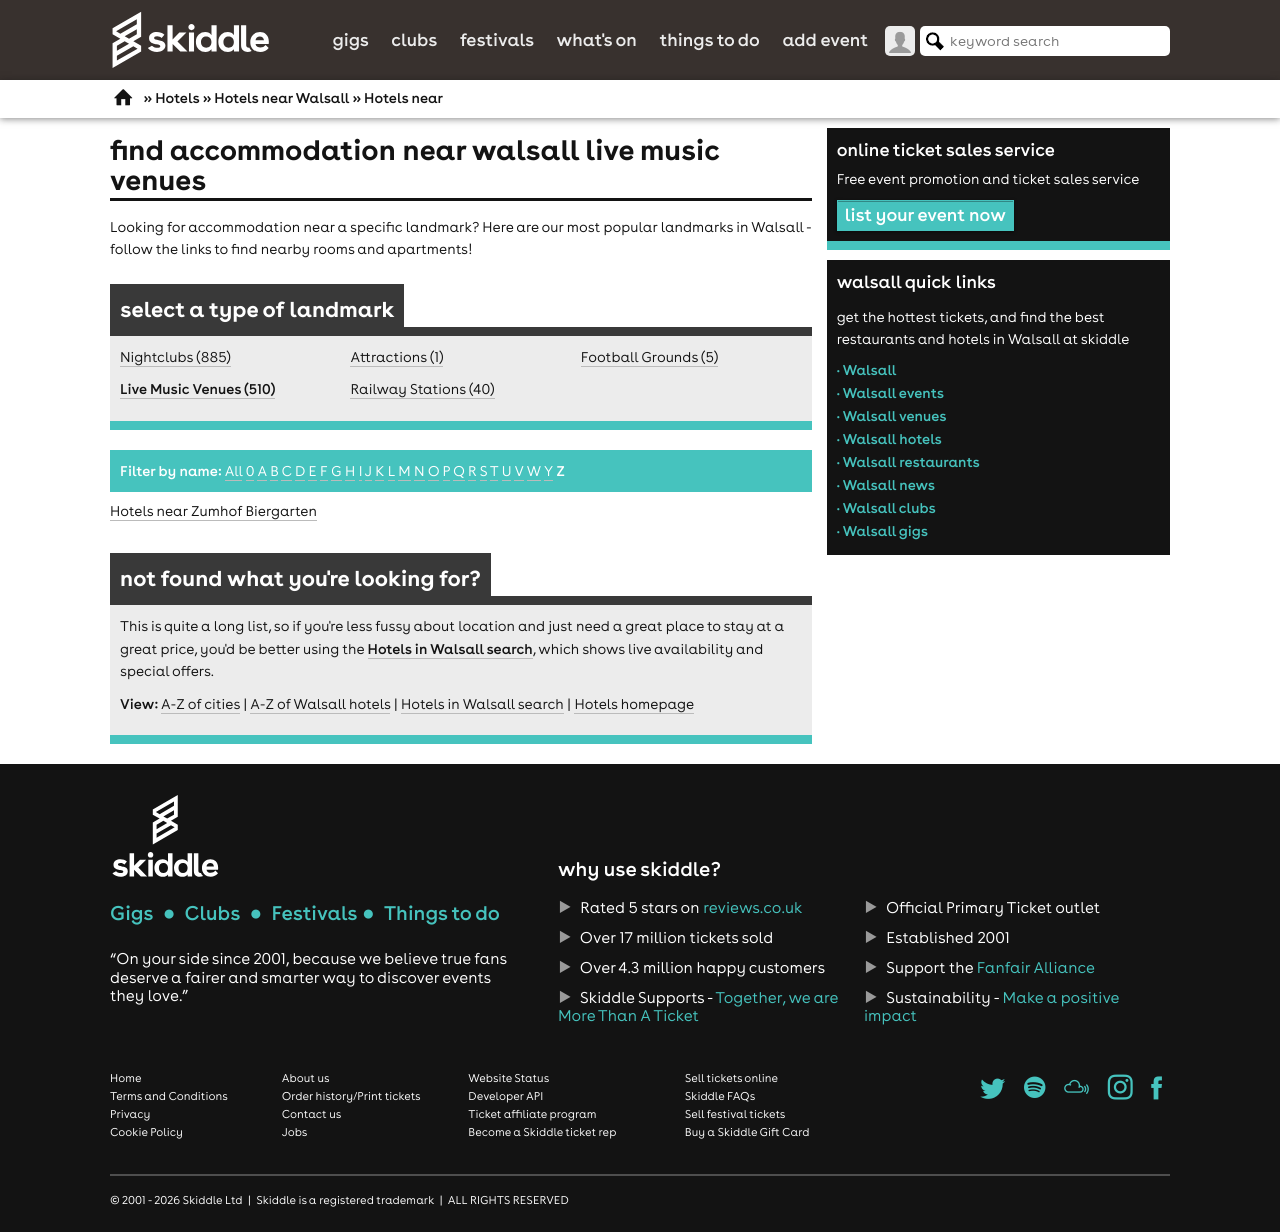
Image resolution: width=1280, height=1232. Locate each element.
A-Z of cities (200, 704)
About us (306, 1078)
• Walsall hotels (889, 439)
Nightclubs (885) (175, 357)
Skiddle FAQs (720, 1096)
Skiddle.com (190, 40)
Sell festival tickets (735, 1114)
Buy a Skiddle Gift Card (747, 1132)
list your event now (925, 214)
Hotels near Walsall (281, 98)
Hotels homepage (634, 704)
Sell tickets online (731, 1078)
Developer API (505, 1096)
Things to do (709, 39)
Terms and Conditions (169, 1096)
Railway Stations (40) (422, 389)
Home (126, 1078)
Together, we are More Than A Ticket (698, 1007)
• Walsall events (890, 393)
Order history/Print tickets (351, 1096)
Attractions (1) (396, 357)
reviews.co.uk (752, 908)
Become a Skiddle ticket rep (542, 1132)
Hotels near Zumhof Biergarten (213, 511)
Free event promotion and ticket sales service (988, 179)
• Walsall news (886, 485)
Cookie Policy (146, 1132)
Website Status (508, 1078)
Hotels (177, 98)
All (234, 471)
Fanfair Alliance (1036, 968)
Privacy (130, 1114)
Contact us (312, 1114)
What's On (597, 39)
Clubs (414, 39)
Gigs (350, 39)
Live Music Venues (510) (197, 389)
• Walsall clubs (886, 508)
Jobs (295, 1132)
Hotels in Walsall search (450, 649)
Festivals (497, 39)
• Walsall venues (892, 416)
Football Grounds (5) (649, 357)
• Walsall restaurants (908, 462)
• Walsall (867, 370)
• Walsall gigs (882, 531)
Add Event (825, 39)
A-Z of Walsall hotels (320, 704)
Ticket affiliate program (532, 1114)
